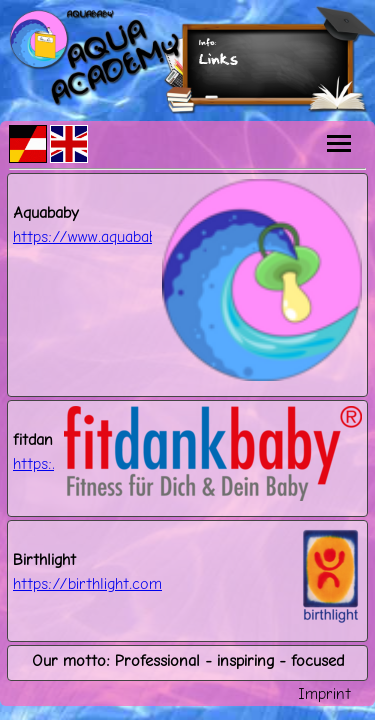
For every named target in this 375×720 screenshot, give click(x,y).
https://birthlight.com (87, 583)
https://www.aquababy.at (97, 236)
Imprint (324, 693)
